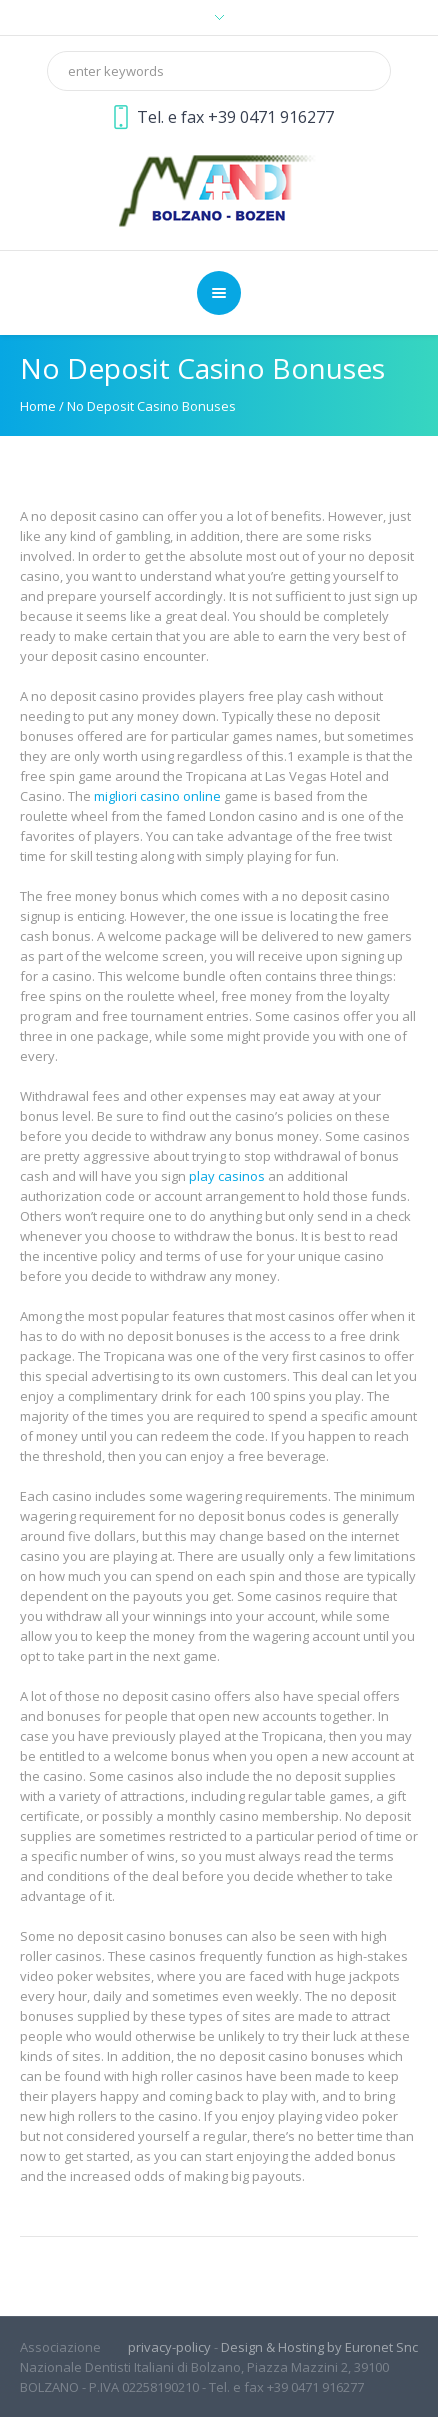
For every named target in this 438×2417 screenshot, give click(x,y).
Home (38, 406)
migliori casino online (157, 796)
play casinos (227, 1176)
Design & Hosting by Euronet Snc (319, 2347)
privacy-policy (169, 2347)
